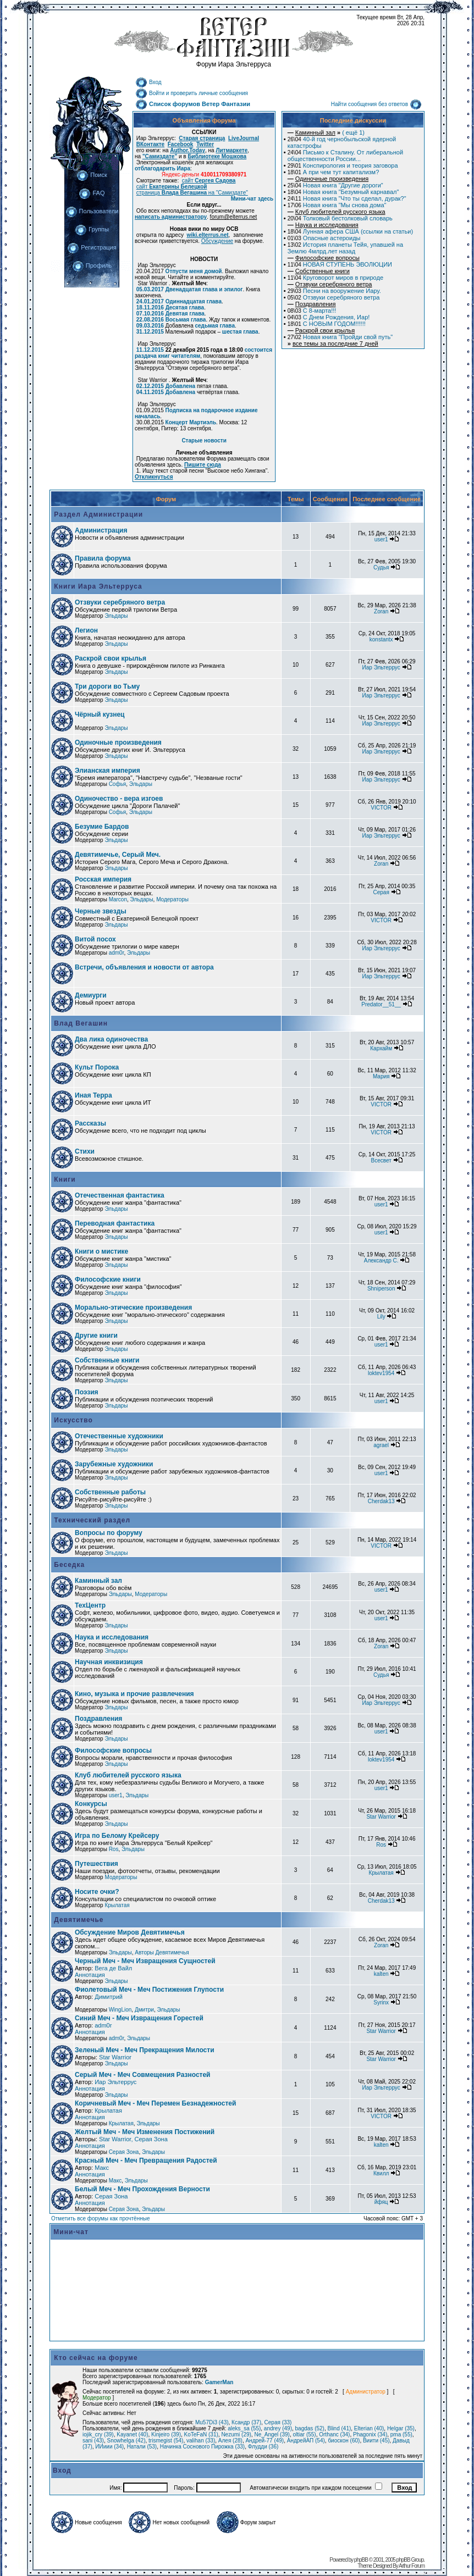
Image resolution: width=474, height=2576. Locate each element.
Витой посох (95, 939)
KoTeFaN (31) (201, 2434)
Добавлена (181, 386)
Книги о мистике (101, 1251)
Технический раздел (91, 1520)
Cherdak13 (381, 1501)
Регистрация (91, 247)
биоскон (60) (344, 2440)
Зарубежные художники (114, 1464)
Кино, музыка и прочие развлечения (134, 1694)
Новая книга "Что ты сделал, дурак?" (347, 198)
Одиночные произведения (118, 742)
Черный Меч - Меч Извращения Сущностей (145, 1961)
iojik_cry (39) (98, 2434)
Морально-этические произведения (133, 1307)
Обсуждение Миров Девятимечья (130, 1932)
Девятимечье (77, 1920)
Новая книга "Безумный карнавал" (343, 192)
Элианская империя (107, 770)
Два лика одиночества (111, 1039)
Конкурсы (91, 1804)
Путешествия (96, 1864)
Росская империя (103, 879)
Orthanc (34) (334, 2434)
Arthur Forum (412, 2566)
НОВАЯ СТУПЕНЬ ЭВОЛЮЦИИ (340, 264)
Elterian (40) (369, 2428)
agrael (381, 1445)
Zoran (381, 611)
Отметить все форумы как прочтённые (100, 2218)
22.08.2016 (150, 320)
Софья (117, 784)
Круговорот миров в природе (335, 277)
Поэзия (86, 1392)
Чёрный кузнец (99, 714)
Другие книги (96, 1335)
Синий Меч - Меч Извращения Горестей (139, 2018)
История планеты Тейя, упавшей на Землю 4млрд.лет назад (345, 247)
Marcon (118, 899)
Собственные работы (110, 1492)
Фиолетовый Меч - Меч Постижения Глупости (149, 1989)
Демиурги (91, 995)
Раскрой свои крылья (110, 658)
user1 (381, 539)
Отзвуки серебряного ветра (334, 297)
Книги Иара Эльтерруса (97, 586)
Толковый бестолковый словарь (340, 218)
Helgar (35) (401, 2428)
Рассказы (90, 1123)
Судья (381, 567)
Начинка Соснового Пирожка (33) (202, 2447)
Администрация (101, 530)
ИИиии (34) (109, 2447)
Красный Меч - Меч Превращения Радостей (146, 2160)
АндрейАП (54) (306, 2440)
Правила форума (103, 558)
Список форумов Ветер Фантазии (192, 104)
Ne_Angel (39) (271, 2434)
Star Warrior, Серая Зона (133, 2139)
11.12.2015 (150, 350)
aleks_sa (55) (244, 2428)
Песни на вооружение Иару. (334, 290)
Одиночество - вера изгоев (119, 798)
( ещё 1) (326, 132)
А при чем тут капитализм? (333, 172)
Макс (102, 2167)
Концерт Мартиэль (191, 422)
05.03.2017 (150, 289)
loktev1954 (381, 1373)
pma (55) (401, 2434)
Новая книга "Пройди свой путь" (340, 337)
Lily (381, 1317)
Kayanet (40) (132, 2434)
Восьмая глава (186, 320)
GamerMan (219, 2382)
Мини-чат (71, 2232)
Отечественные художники (119, 1436)
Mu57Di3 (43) (212, 2422)
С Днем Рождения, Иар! (329, 317)
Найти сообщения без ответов (376, 104)
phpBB (361, 2560)
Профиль (92, 265)
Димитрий (109, 1996)
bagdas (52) (309, 2428)
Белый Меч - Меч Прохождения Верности (142, 2189)
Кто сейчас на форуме (95, 2358)
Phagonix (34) (370, 2434)
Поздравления (98, 1718)
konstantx (381, 639)
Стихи (85, 1151)
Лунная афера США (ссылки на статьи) (350, 231)
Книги (64, 1179)
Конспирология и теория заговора (343, 165)
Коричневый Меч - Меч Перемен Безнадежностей (155, 2103)
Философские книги (108, 1279)
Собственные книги (107, 1360)
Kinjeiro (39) (166, 2434)
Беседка (68, 1565)
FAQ (91, 193)
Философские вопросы (113, 1750)
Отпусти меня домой (194, 271)
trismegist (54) (165, 2440)
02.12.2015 (150, 386)
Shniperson (381, 1289)
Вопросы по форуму (108, 1533)
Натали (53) (142, 2447)
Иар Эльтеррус (381, 667)
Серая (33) (278, 2422)
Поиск (91, 174)
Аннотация (90, 1974)
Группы (92, 229)
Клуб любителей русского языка (128, 1775)
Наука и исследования (111, 1637)
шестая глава (240, 332)
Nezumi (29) (236, 2434)
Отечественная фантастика (119, 1195)
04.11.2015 (150, 392)
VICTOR (381, 808)
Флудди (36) (263, 2447)
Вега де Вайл (113, 1968)
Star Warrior (381, 1817)
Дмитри (144, 2010)
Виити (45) (376, 2440)
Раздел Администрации (97, 514)
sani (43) (93, 2440)
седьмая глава (214, 326)
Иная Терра (93, 1095)
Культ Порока (97, 1067)
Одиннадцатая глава (194, 301)
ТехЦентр (90, 1605)
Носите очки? (97, 1892)
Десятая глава (185, 307)
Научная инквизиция (109, 1662)
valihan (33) (200, 2440)
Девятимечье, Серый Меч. (118, 854)
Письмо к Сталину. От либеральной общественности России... (345, 155)
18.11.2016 (150, 307)
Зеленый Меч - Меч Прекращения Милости (144, 2050)
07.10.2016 (150, 314)
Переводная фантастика (115, 1223)
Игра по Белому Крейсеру (117, 1836)
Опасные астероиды (324, 238)
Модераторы (172, 899)
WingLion (120, 2010)
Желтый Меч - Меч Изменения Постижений (144, 2132)
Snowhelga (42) (126, 2440)
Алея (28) (230, 2440)
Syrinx (381, 2002)
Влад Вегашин (80, 1023)
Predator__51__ (381, 1004)
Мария (381, 1076)
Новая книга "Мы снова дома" (337, 205)
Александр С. (381, 1260)
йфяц (381, 2202)
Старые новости (203, 440)
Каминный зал (98, 1581)
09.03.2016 (150, 326)
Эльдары (116, 616)
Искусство (72, 1420)
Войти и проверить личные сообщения (191, 93)
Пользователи (92, 211)
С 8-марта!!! (312, 310)
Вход (148, 82)
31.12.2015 (150, 332)
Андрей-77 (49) (264, 2440)
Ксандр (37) (246, 2422)
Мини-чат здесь (252, 199)
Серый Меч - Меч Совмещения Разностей (142, 2075)
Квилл (381, 2173)
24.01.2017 (150, 301)
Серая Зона (124, 2152)
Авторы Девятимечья (162, 1952)
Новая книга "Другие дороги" (335, 185)
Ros (114, 1849)
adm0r (116, 953)
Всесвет (381, 1160)
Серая (381, 892)
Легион (86, 630)
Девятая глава (185, 314)
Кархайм (381, 1048)
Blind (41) (339, 2428)
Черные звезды (100, 911)
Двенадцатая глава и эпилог (204, 289)
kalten (381, 1974)
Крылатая (381, 1873)
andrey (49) (278, 2428)
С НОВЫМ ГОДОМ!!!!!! (327, 323)
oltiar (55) (304, 2434)
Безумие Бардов (102, 826)
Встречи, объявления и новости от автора (144, 967)
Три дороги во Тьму (107, 686)
